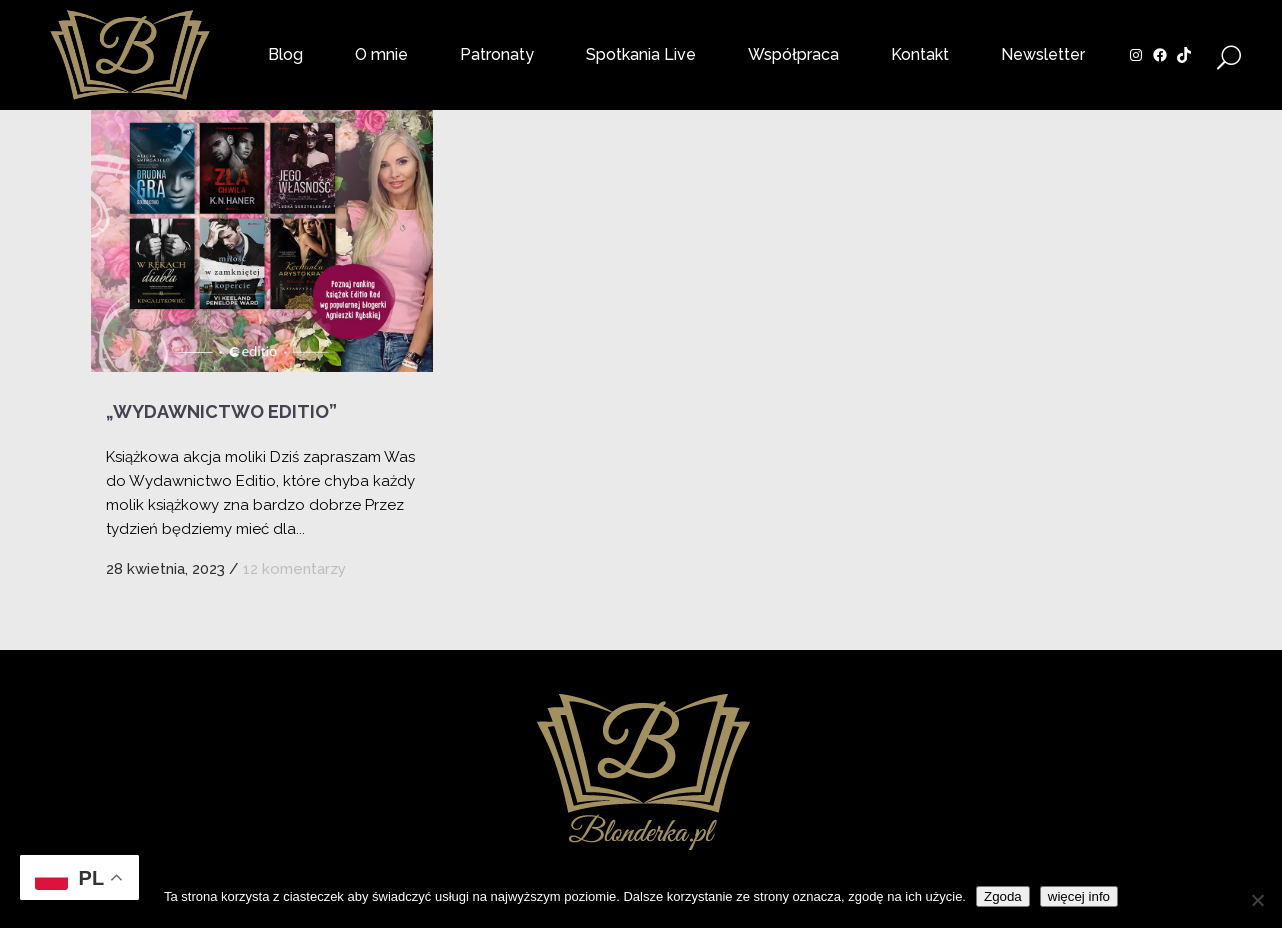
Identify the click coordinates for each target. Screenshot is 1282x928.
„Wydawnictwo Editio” (221, 411)
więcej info (1079, 896)
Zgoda (1003, 896)
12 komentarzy (294, 569)
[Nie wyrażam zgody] (1257, 900)
